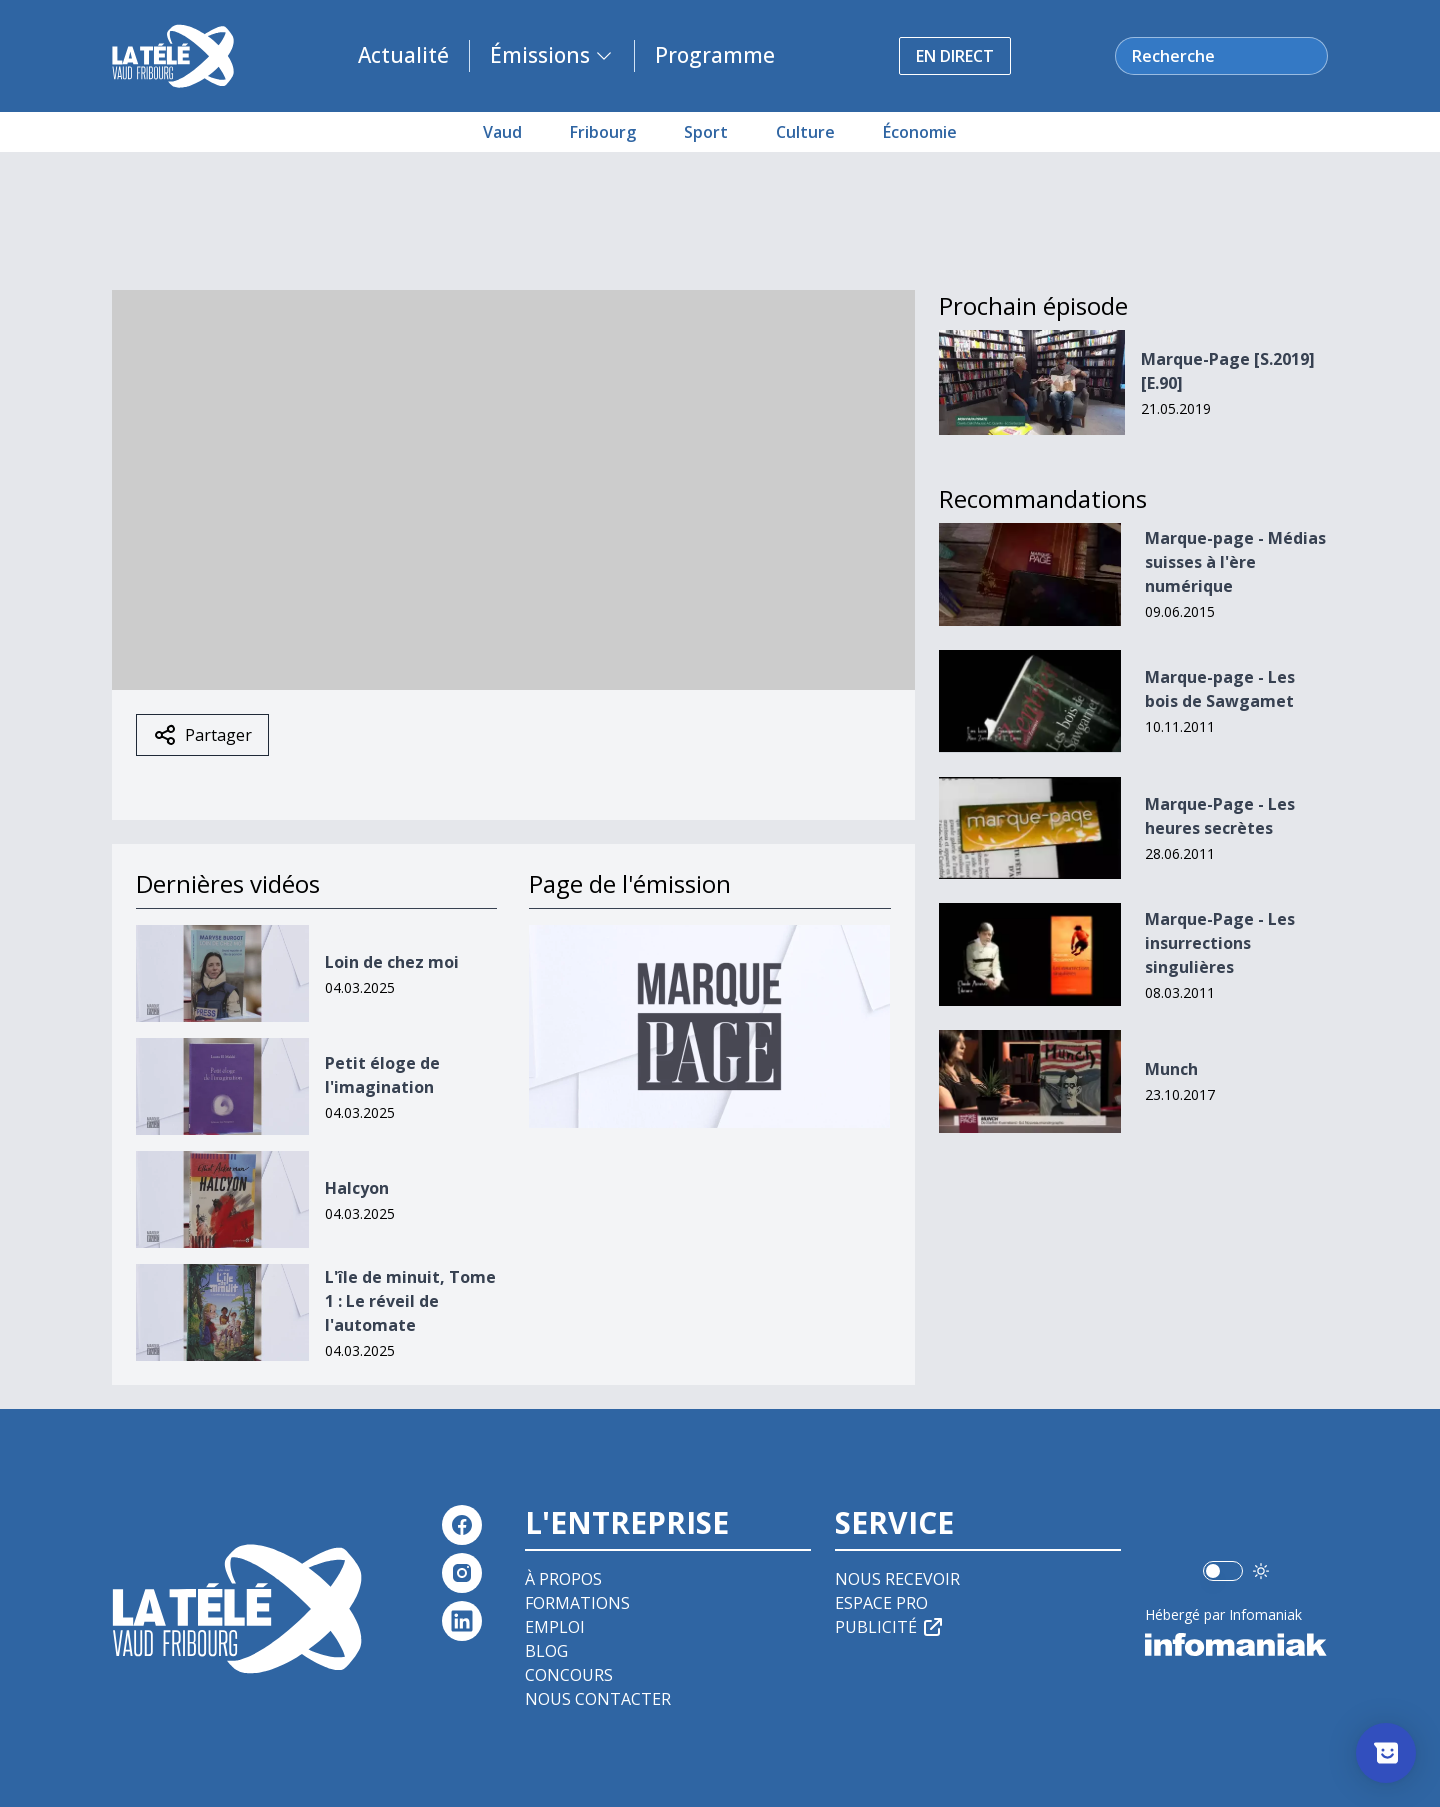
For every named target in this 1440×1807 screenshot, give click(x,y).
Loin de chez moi (392, 962)
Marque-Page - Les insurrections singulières (1220, 943)
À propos (563, 1579)
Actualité (403, 55)
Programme (715, 55)
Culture (805, 132)
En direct (955, 56)
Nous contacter (598, 1699)
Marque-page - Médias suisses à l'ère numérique (1235, 562)
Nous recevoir (897, 1579)
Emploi (555, 1627)
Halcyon (357, 1188)
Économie (920, 132)
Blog (546, 1651)
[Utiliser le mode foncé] (1261, 1571)
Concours (569, 1675)
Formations (577, 1603)
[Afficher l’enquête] (1386, 1753)
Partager (202, 735)
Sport (706, 132)
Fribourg (603, 132)
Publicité (890, 1627)
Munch (1171, 1069)
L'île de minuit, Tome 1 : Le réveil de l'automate (410, 1301)
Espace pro (881, 1603)
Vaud (502, 132)
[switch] (1223, 1571)
